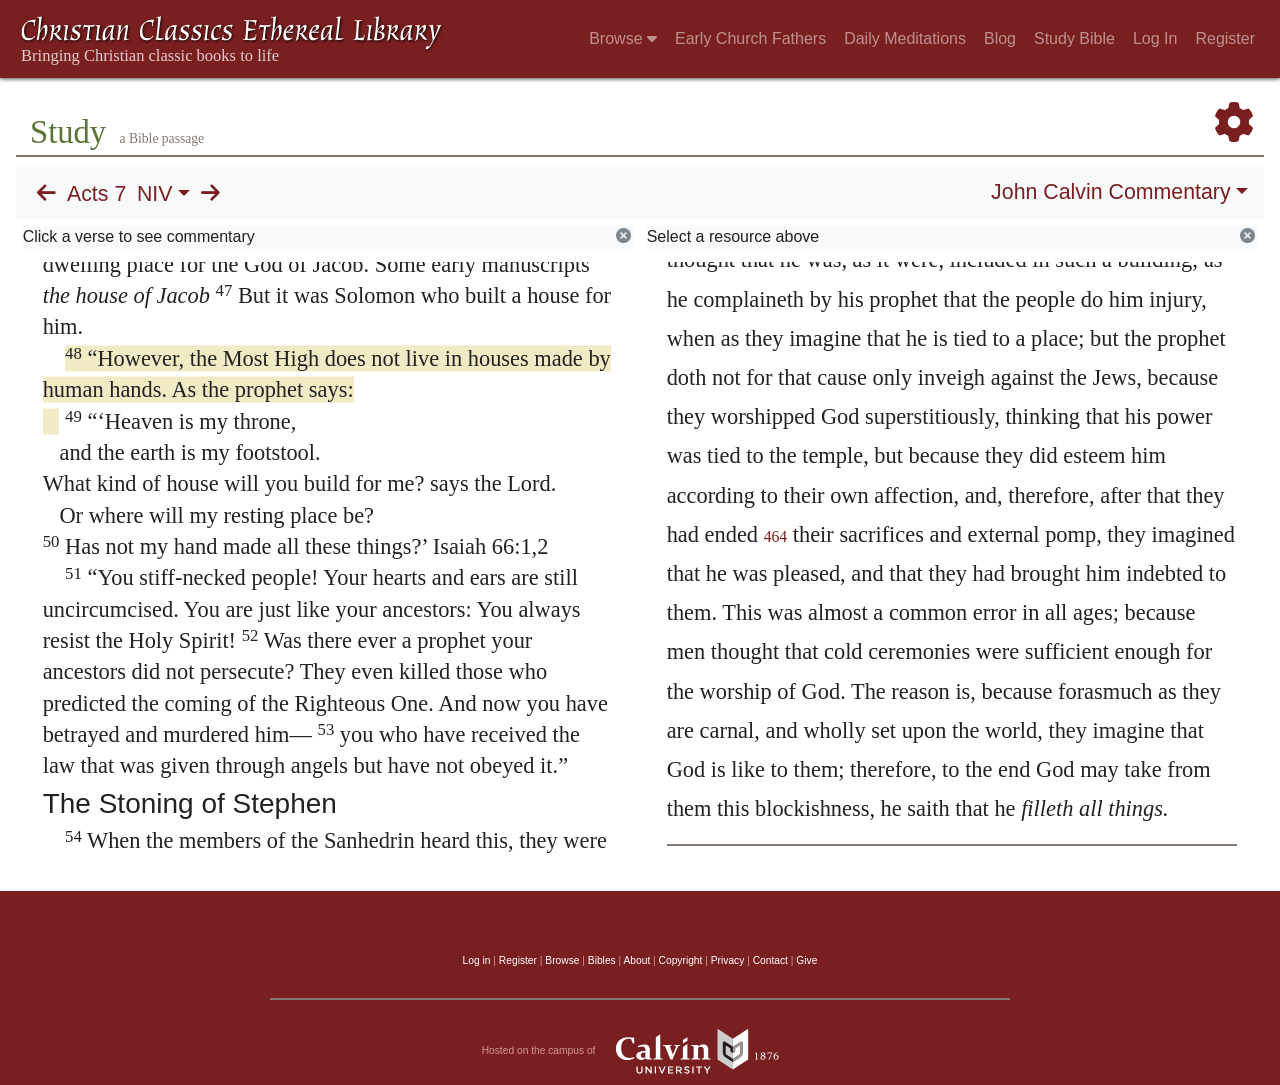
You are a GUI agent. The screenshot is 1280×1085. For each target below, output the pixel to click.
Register (1225, 38)
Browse (623, 38)
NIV (155, 194)
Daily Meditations (905, 38)
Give (806, 960)
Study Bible (1074, 38)
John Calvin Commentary (1110, 192)
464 (776, 536)
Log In (1155, 38)
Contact (770, 960)
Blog (1000, 38)
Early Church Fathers (750, 38)
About (636, 960)
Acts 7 (96, 194)
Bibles (602, 960)
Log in (477, 960)
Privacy (728, 960)
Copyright (681, 960)
